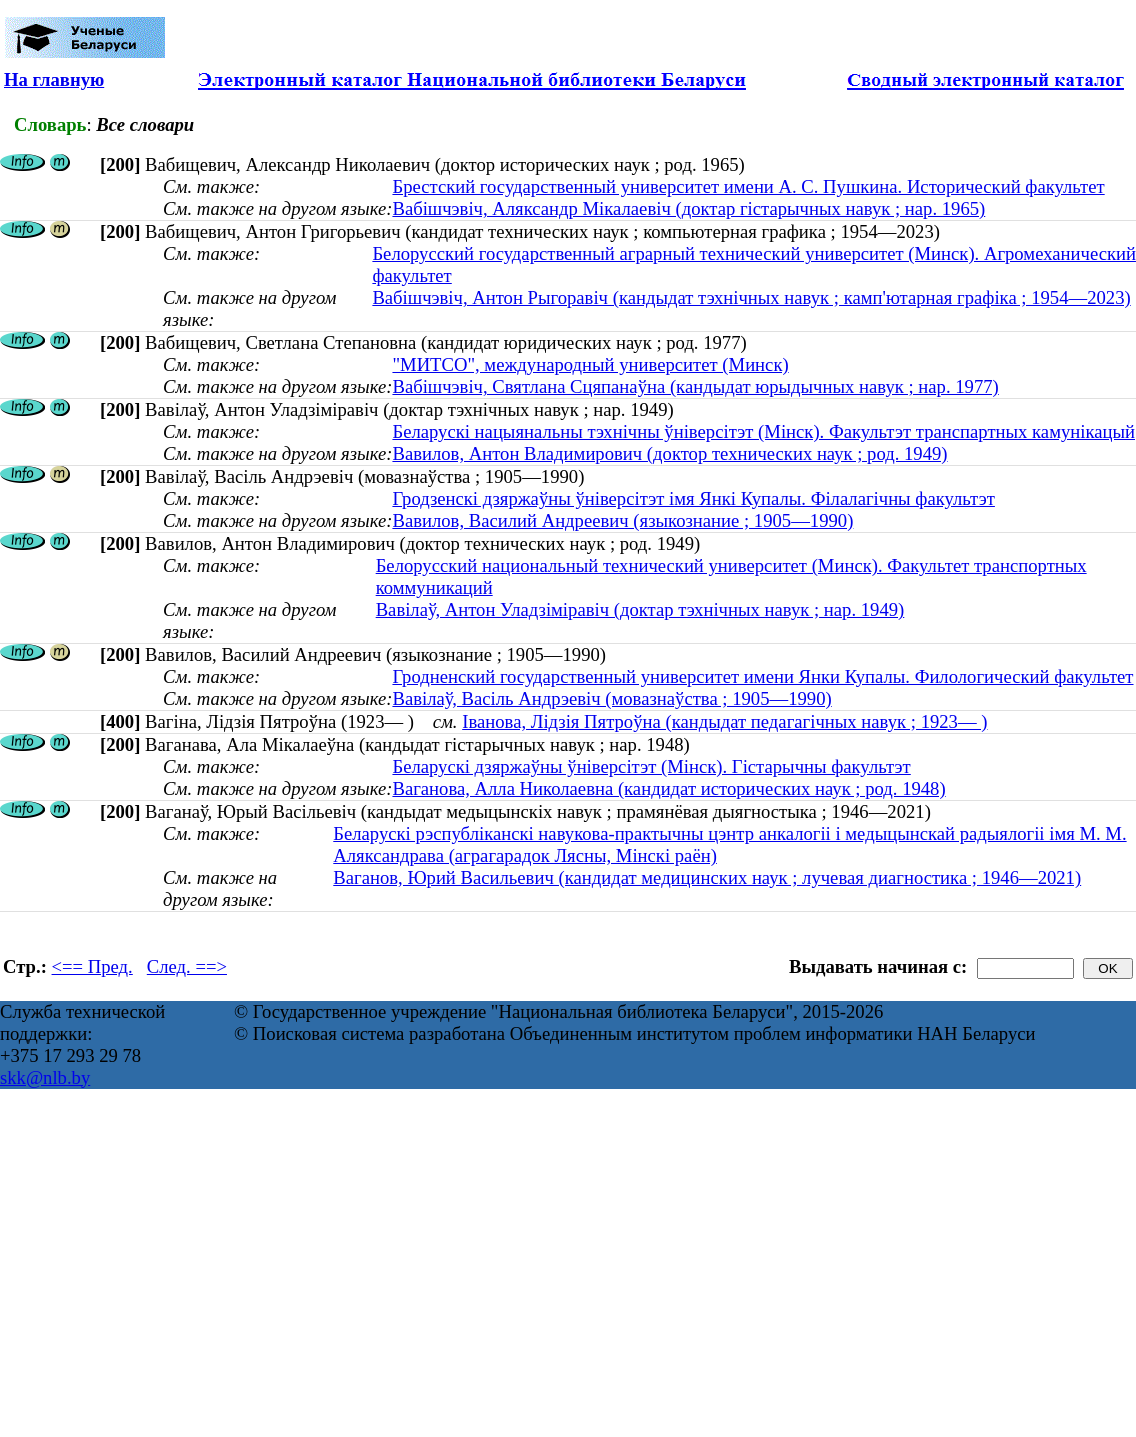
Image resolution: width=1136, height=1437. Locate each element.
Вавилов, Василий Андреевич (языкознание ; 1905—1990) (622, 520)
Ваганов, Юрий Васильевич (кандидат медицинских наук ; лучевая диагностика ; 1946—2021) (707, 877)
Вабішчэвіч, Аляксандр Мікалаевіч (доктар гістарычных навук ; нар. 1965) (688, 208)
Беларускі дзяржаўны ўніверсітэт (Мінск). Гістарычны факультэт (651, 766)
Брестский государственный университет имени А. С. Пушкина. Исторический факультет (748, 186)
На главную (54, 79)
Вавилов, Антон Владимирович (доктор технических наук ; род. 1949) (669, 453)
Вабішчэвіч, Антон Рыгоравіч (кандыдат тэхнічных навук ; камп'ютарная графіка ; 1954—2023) (751, 297)
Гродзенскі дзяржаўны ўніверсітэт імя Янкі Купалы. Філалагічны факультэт (693, 498)
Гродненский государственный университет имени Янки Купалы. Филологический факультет (762, 676)
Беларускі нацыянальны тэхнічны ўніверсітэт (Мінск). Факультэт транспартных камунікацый (763, 431)
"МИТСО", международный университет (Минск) (590, 364)
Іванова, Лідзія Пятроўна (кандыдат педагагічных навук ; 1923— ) (724, 721)
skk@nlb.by (45, 1077)
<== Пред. (92, 966)
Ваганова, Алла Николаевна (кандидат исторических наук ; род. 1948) (668, 788)
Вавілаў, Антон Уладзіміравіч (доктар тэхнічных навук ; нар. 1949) (640, 609)
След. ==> (187, 966)
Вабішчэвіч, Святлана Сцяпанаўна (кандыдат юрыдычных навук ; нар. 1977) (695, 386)
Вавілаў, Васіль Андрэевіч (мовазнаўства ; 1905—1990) (611, 698)
